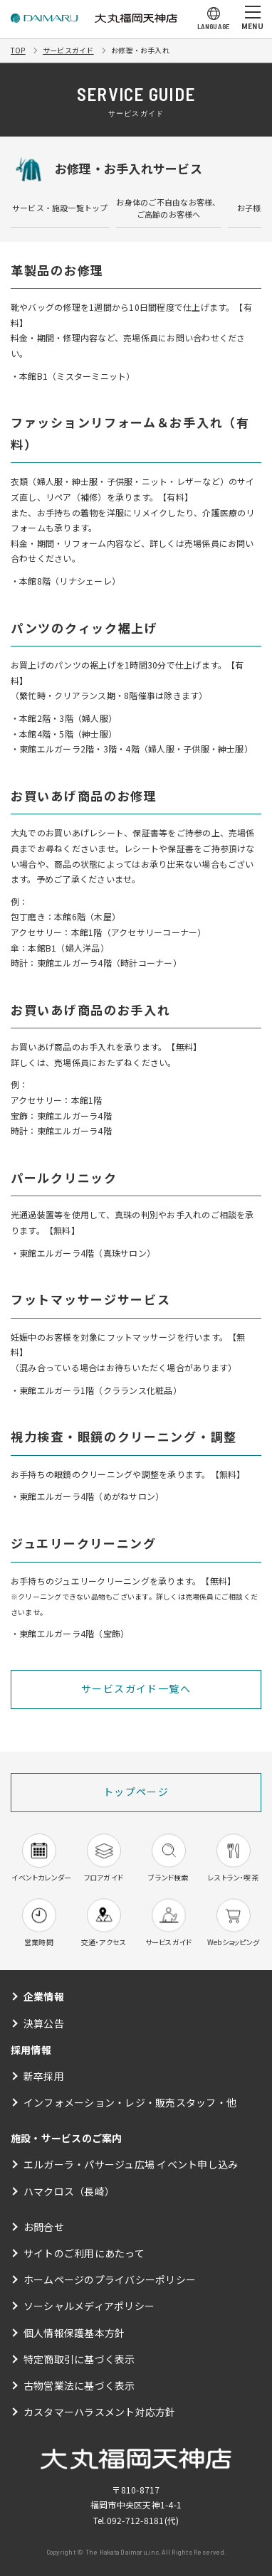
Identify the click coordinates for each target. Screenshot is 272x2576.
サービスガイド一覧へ (136, 1688)
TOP (18, 50)
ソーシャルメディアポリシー (89, 2306)
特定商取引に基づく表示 (79, 2359)
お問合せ (43, 2227)
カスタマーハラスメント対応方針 (99, 2412)
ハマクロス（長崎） (69, 2191)
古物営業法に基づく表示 (79, 2385)
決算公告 (43, 2023)
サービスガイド (68, 50)
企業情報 (43, 1996)
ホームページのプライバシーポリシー (109, 2279)
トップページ (136, 1791)
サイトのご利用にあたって (84, 2253)
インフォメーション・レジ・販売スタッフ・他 (129, 2102)
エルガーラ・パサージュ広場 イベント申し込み (130, 2164)
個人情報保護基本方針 (74, 2333)
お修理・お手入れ (140, 50)
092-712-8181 (135, 2520)
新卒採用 (43, 2076)
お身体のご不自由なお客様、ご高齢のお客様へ (168, 208)
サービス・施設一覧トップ (60, 207)
